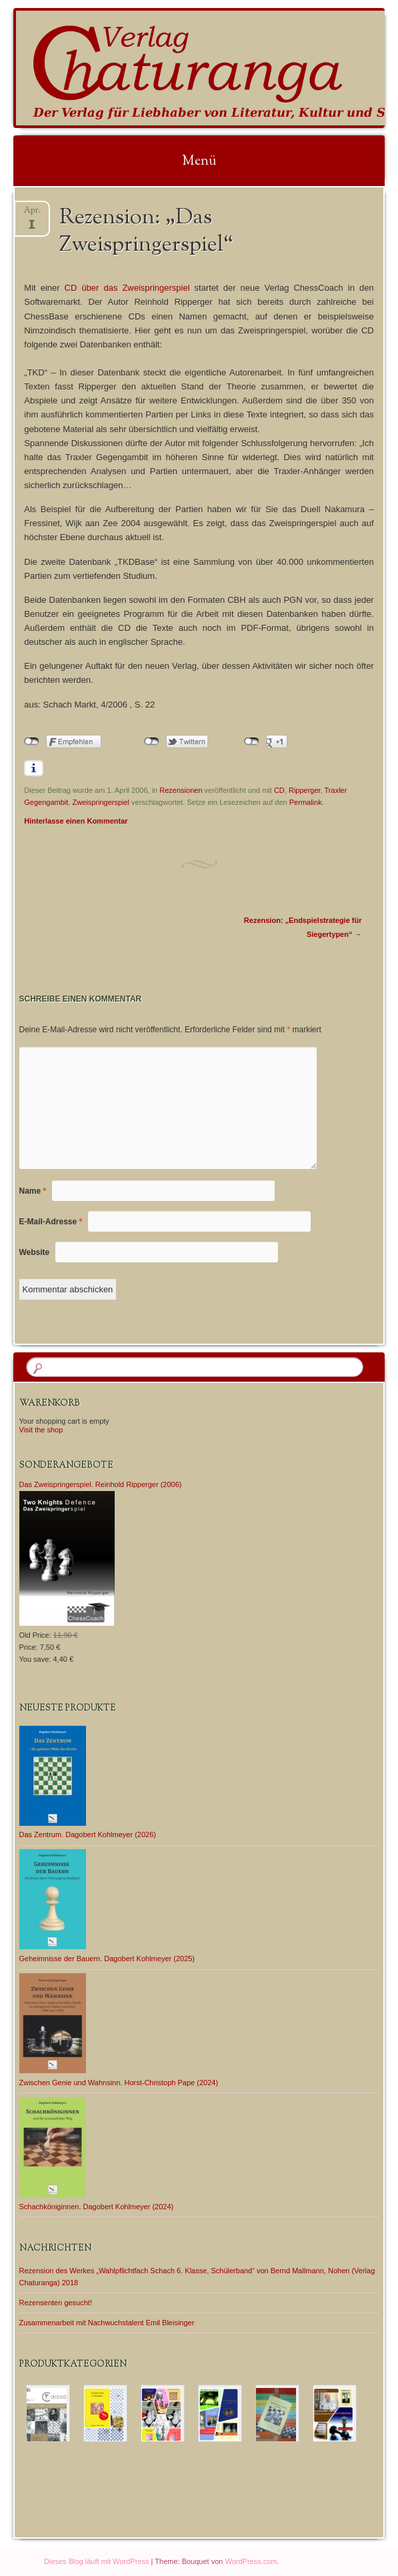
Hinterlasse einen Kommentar (75, 821)
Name (33, 1191)
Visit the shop (41, 1430)
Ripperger (305, 790)
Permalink (305, 802)
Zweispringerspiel (100, 802)
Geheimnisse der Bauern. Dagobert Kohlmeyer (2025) (107, 1959)
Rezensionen (180, 790)
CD (279, 790)
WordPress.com (251, 2561)
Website (34, 1252)
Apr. (32, 214)
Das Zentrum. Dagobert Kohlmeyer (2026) (87, 1834)
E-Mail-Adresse (51, 1221)
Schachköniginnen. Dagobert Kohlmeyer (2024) (96, 2207)
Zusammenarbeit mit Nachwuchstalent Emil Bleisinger (107, 2323)
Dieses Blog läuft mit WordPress (96, 2561)
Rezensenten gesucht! (55, 2303)
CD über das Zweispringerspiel (127, 288)
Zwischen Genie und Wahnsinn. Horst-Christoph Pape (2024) (119, 2083)
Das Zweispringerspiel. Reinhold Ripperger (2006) (100, 1484)
